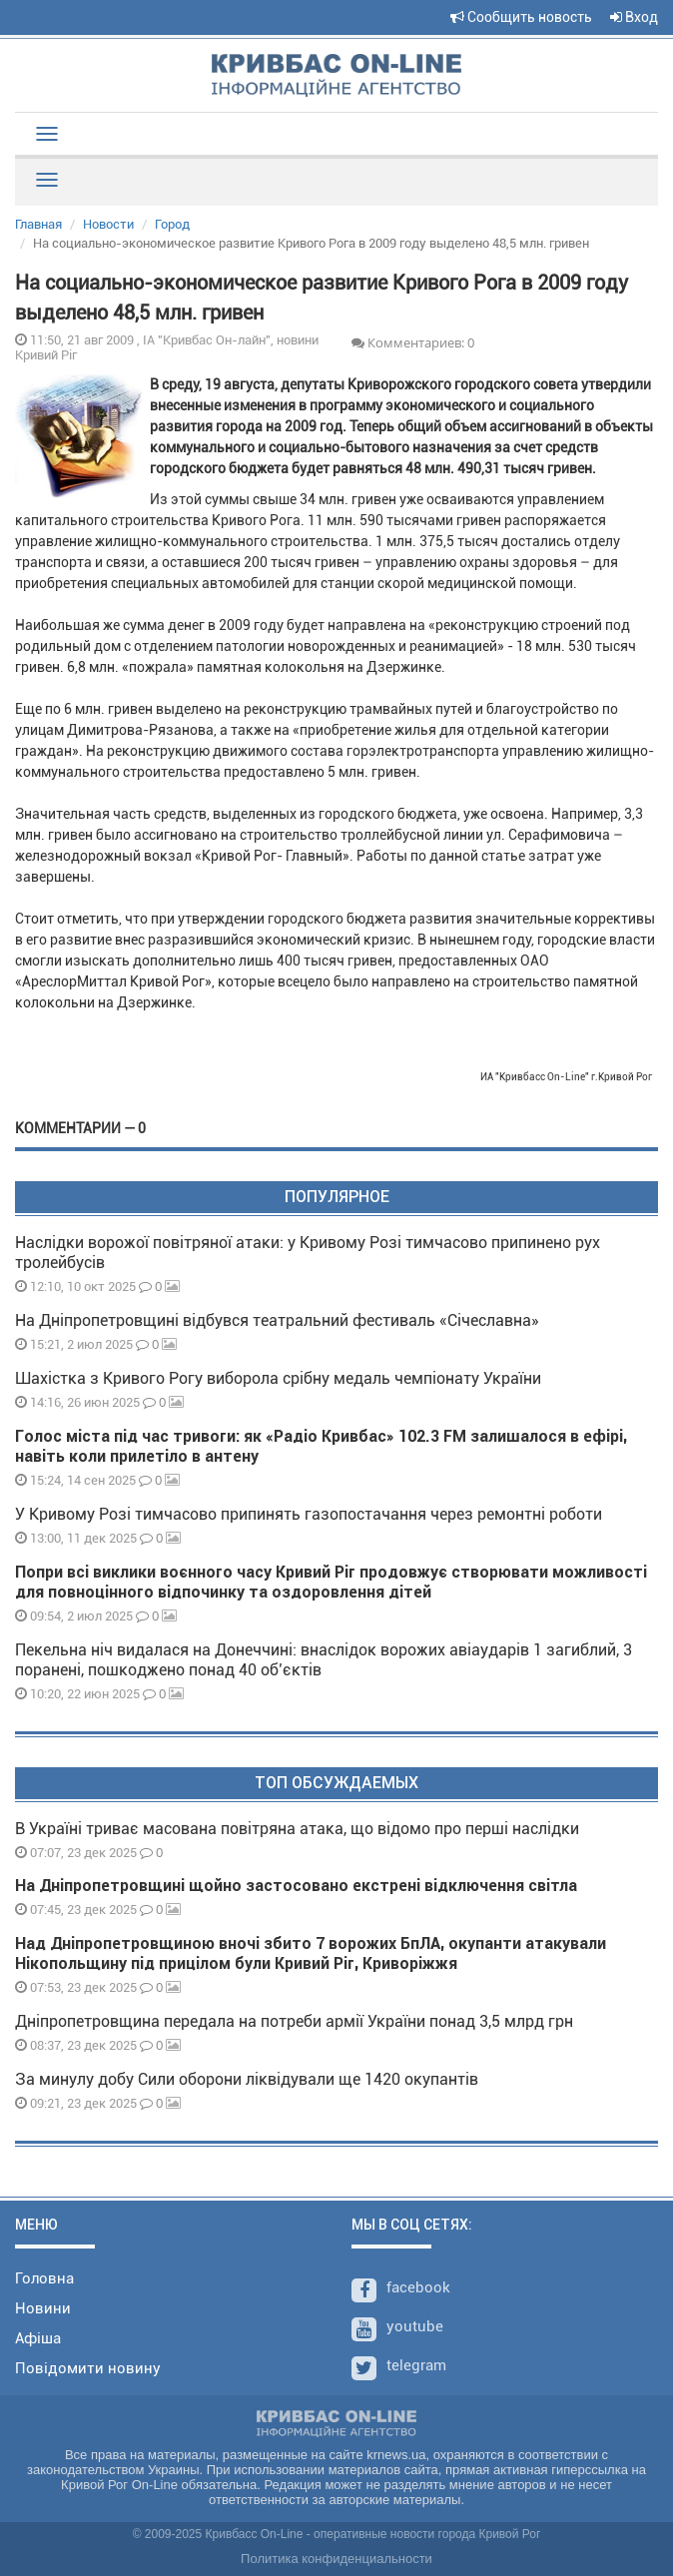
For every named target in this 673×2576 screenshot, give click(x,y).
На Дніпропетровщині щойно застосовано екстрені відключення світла (296, 1885)
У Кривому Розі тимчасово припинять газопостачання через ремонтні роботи (308, 1514)
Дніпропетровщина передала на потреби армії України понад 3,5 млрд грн (294, 2021)
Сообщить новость (521, 17)
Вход (634, 17)
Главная (38, 224)
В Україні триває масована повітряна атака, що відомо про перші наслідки (297, 1828)
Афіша (38, 2338)
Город (172, 224)
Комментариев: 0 (412, 342)
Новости (108, 224)
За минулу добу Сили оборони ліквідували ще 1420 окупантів (246, 2079)
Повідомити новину (88, 2368)
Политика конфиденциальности (336, 2558)
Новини (43, 2308)
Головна (44, 2278)
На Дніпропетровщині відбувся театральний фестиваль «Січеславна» (277, 1320)
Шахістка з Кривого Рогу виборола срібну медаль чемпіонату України (278, 1378)
